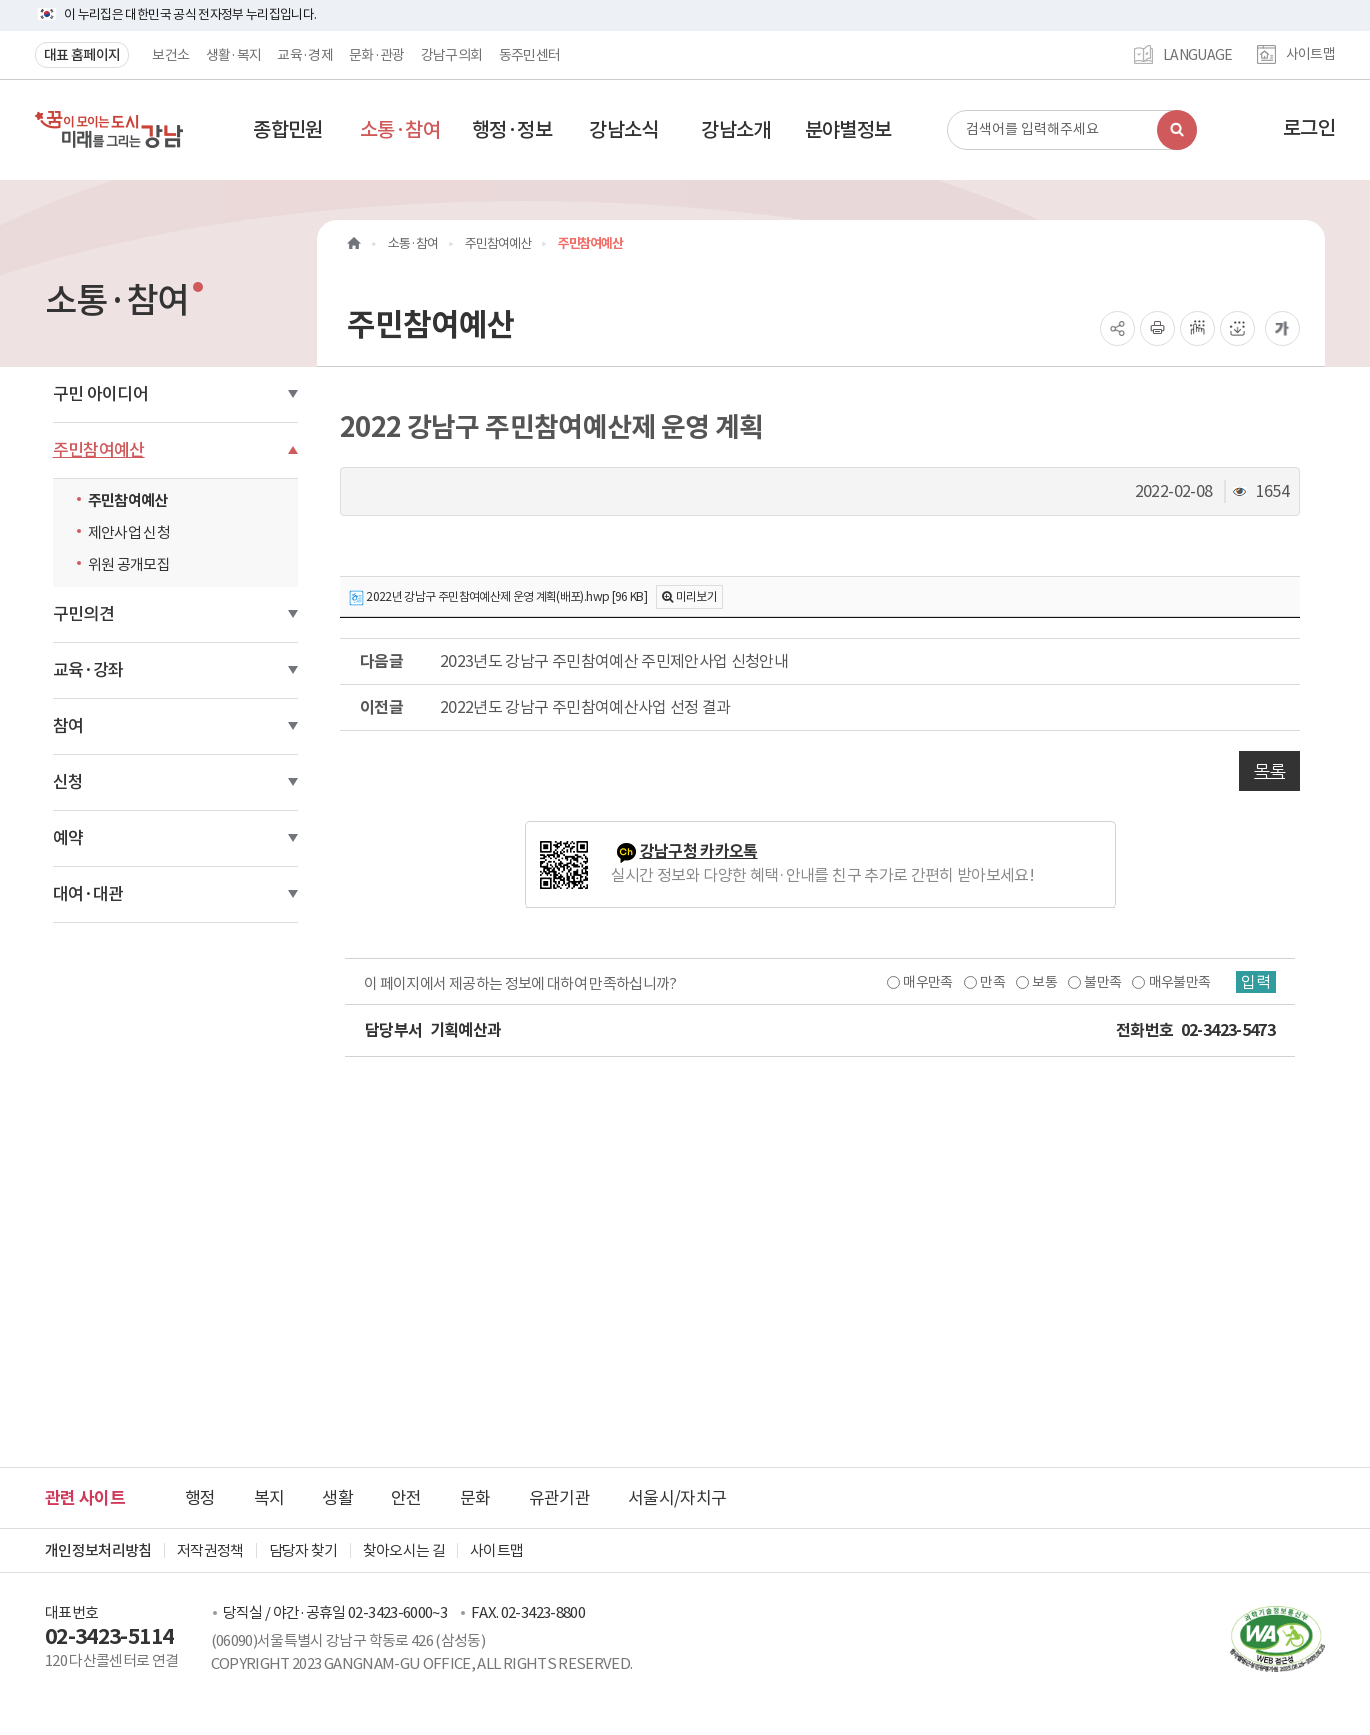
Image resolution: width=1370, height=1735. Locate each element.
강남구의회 (452, 55)
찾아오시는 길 (404, 1550)
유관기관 (559, 1498)
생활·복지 (234, 55)
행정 (200, 1498)
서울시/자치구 (677, 1498)
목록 (1269, 771)
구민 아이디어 (100, 394)
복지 (269, 1498)
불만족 (1102, 982)
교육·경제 (305, 55)
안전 (406, 1498)
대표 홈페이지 (82, 55)
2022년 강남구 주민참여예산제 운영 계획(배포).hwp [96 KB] (498, 597)
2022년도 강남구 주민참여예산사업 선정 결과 (585, 707)
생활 (337, 1498)
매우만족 (927, 982)
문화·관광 (377, 55)
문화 (475, 1498)
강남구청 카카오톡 (699, 851)
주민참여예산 (99, 450)
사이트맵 (1310, 55)
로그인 (1309, 128)
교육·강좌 (88, 670)
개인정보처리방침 (98, 1550)
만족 (992, 982)
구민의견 (83, 614)
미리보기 (696, 596)
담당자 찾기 (303, 1550)
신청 (68, 782)
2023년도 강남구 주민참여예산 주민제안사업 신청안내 (614, 661)
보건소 (170, 55)
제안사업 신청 (129, 532)
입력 (1256, 982)
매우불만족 (1180, 982)
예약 (68, 838)
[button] (288, 130)
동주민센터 (530, 55)
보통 (1044, 982)
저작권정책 (210, 1550)
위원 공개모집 (129, 564)
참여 (68, 726)
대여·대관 (88, 894)
